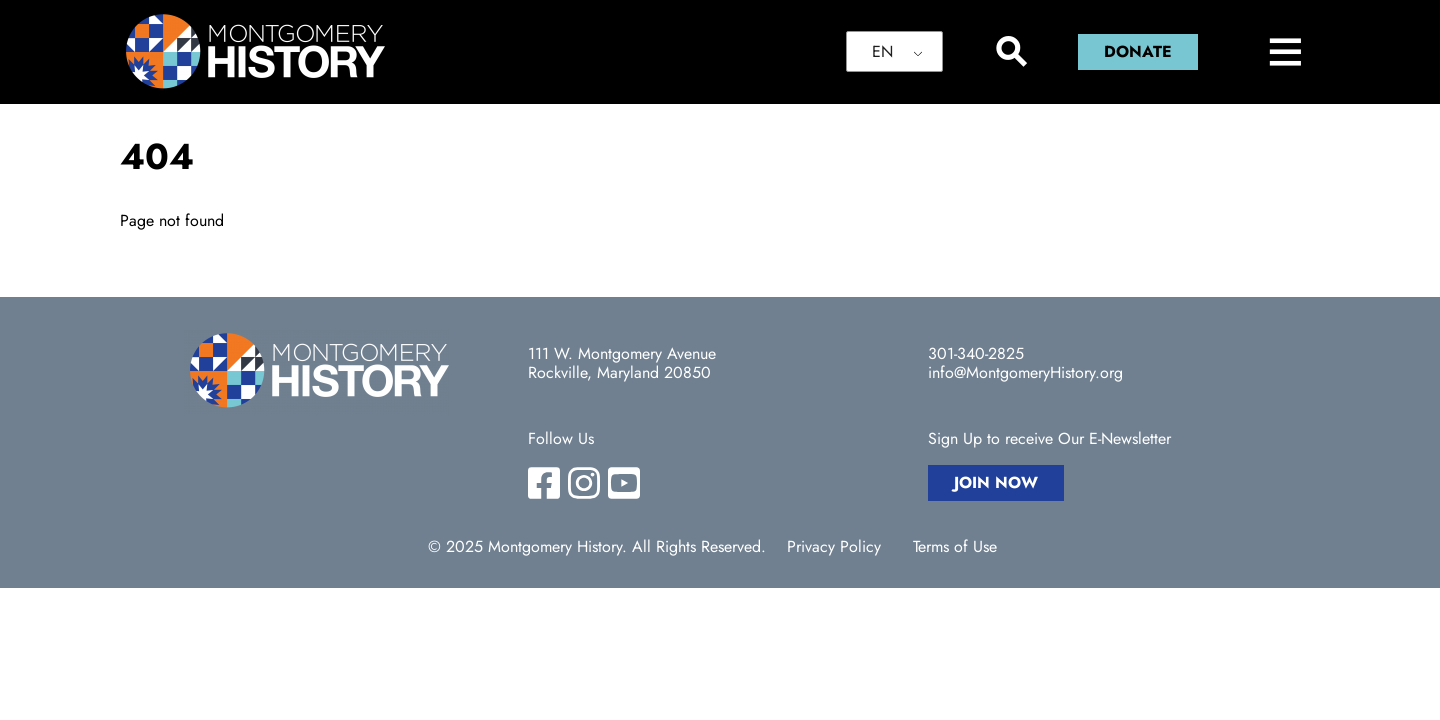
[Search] (1010, 52)
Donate (1138, 51)
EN (882, 51)
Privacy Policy (834, 547)
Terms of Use (955, 547)
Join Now (996, 482)
